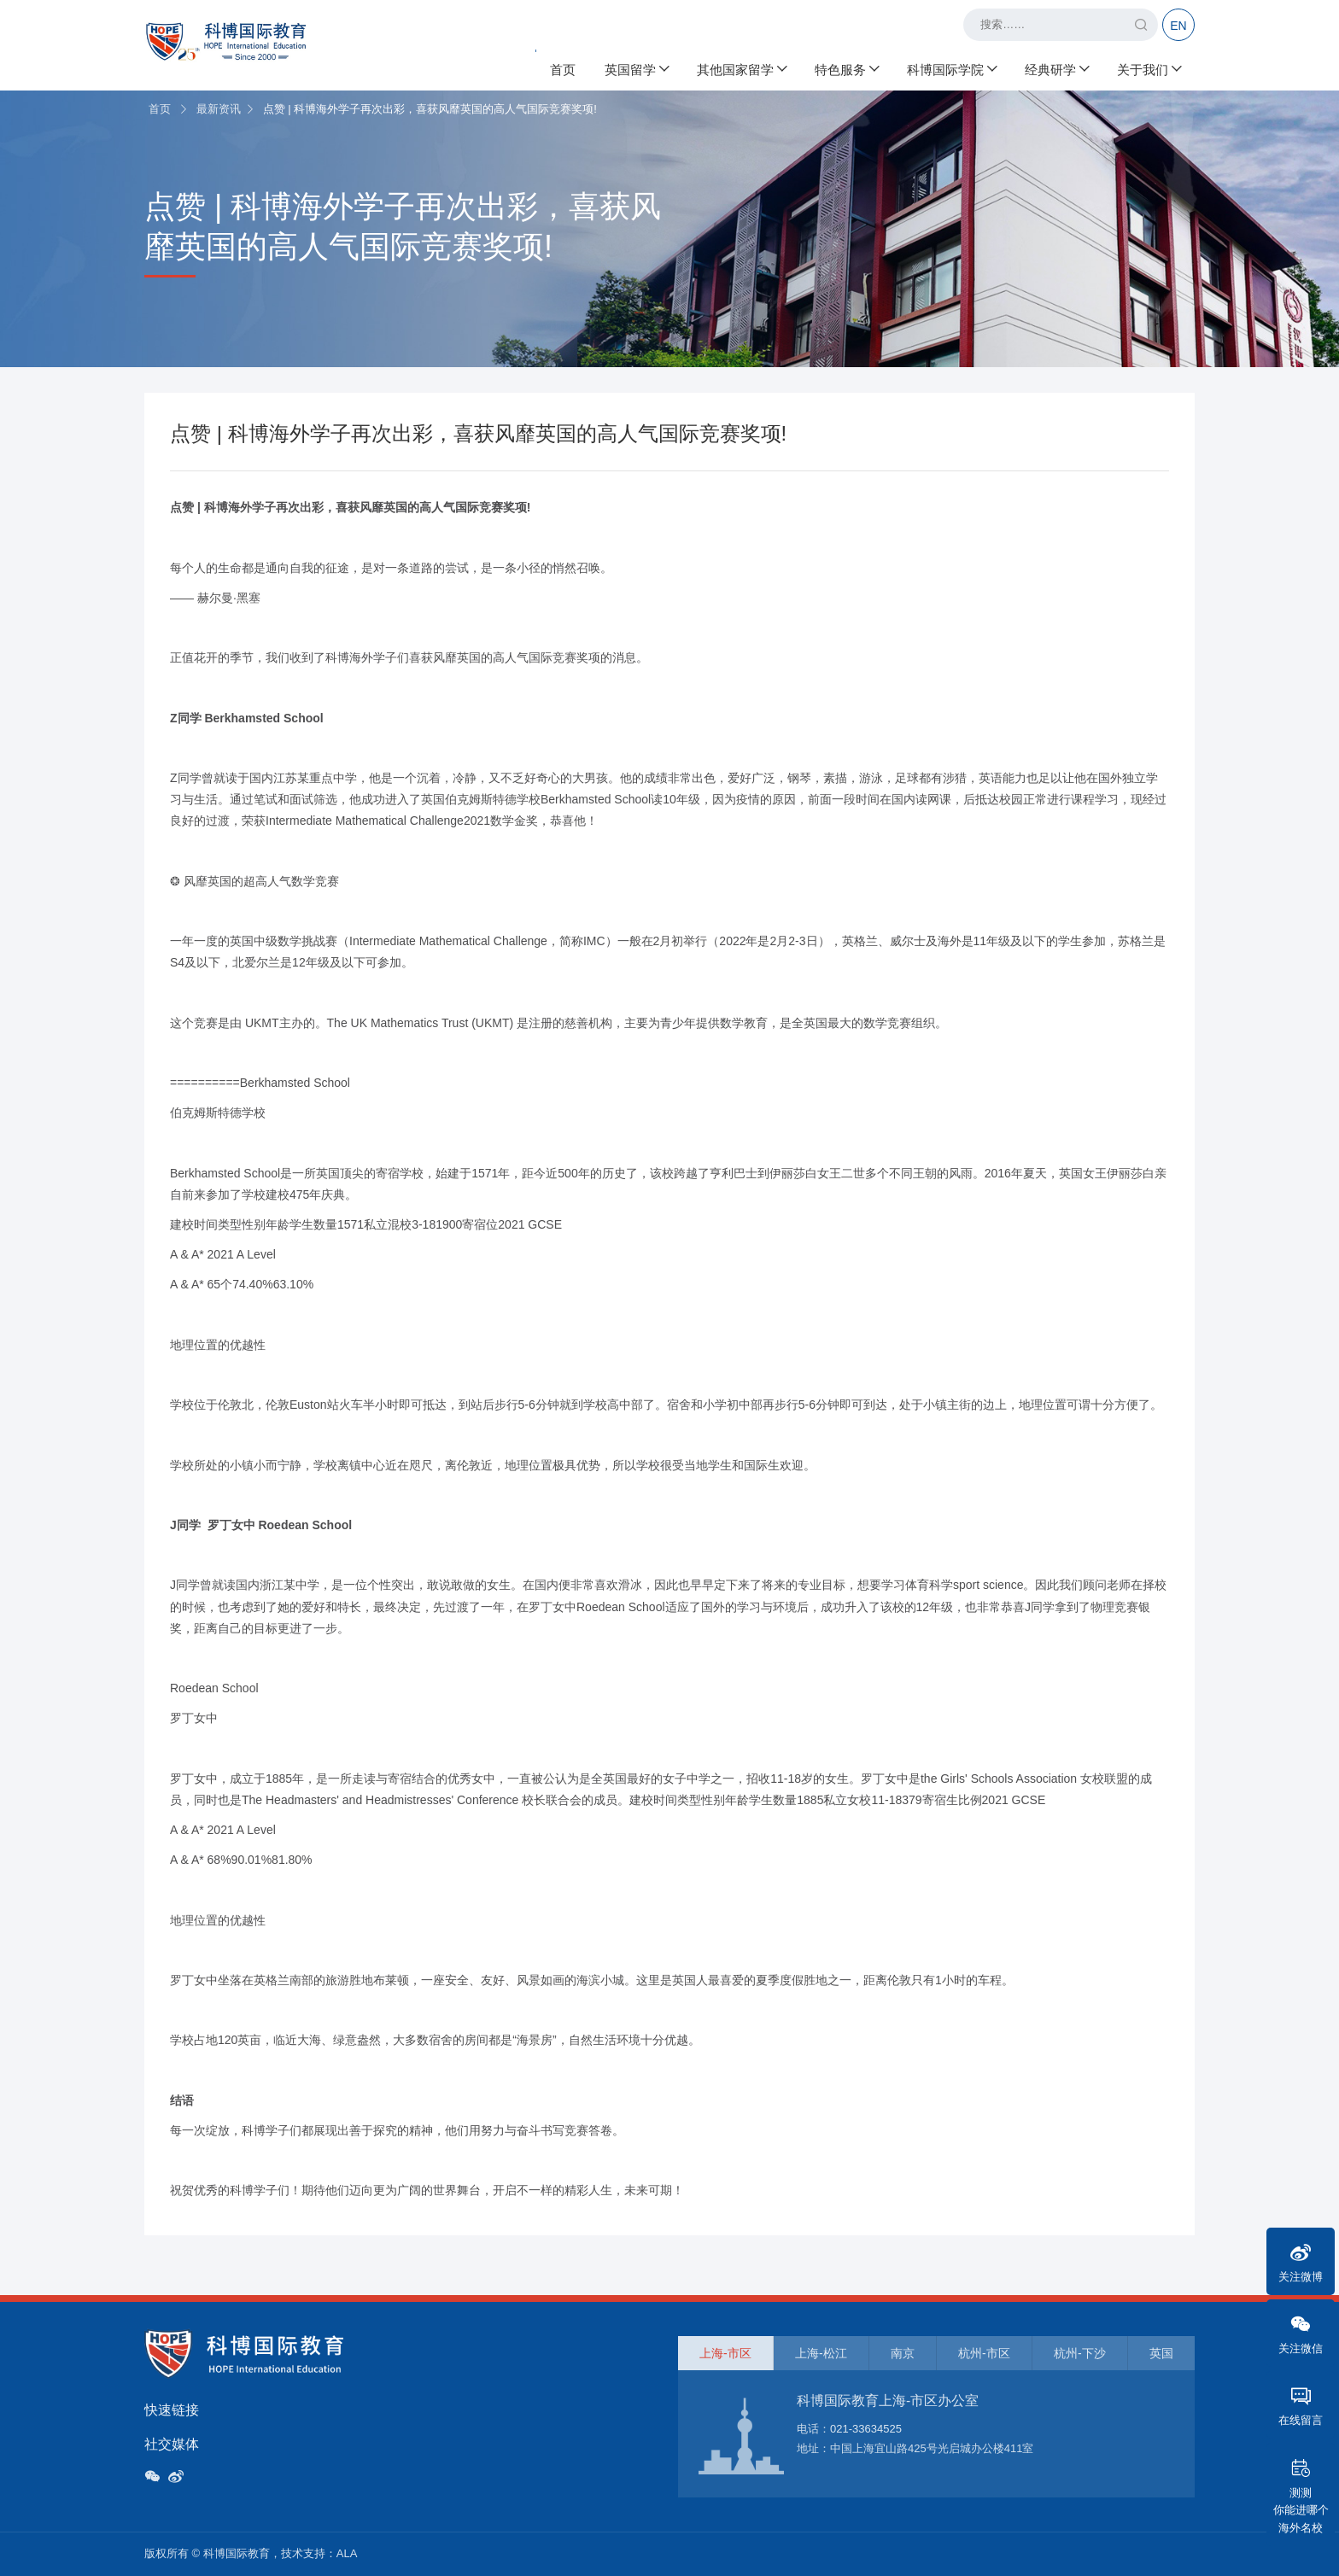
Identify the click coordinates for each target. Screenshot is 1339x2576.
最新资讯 (218, 108)
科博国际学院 (951, 68)
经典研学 (1056, 68)
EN (1178, 25)
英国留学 (636, 68)
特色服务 (846, 68)
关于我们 (1148, 68)
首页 (563, 68)
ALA (347, 2553)
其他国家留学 (741, 68)
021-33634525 (866, 2428)
